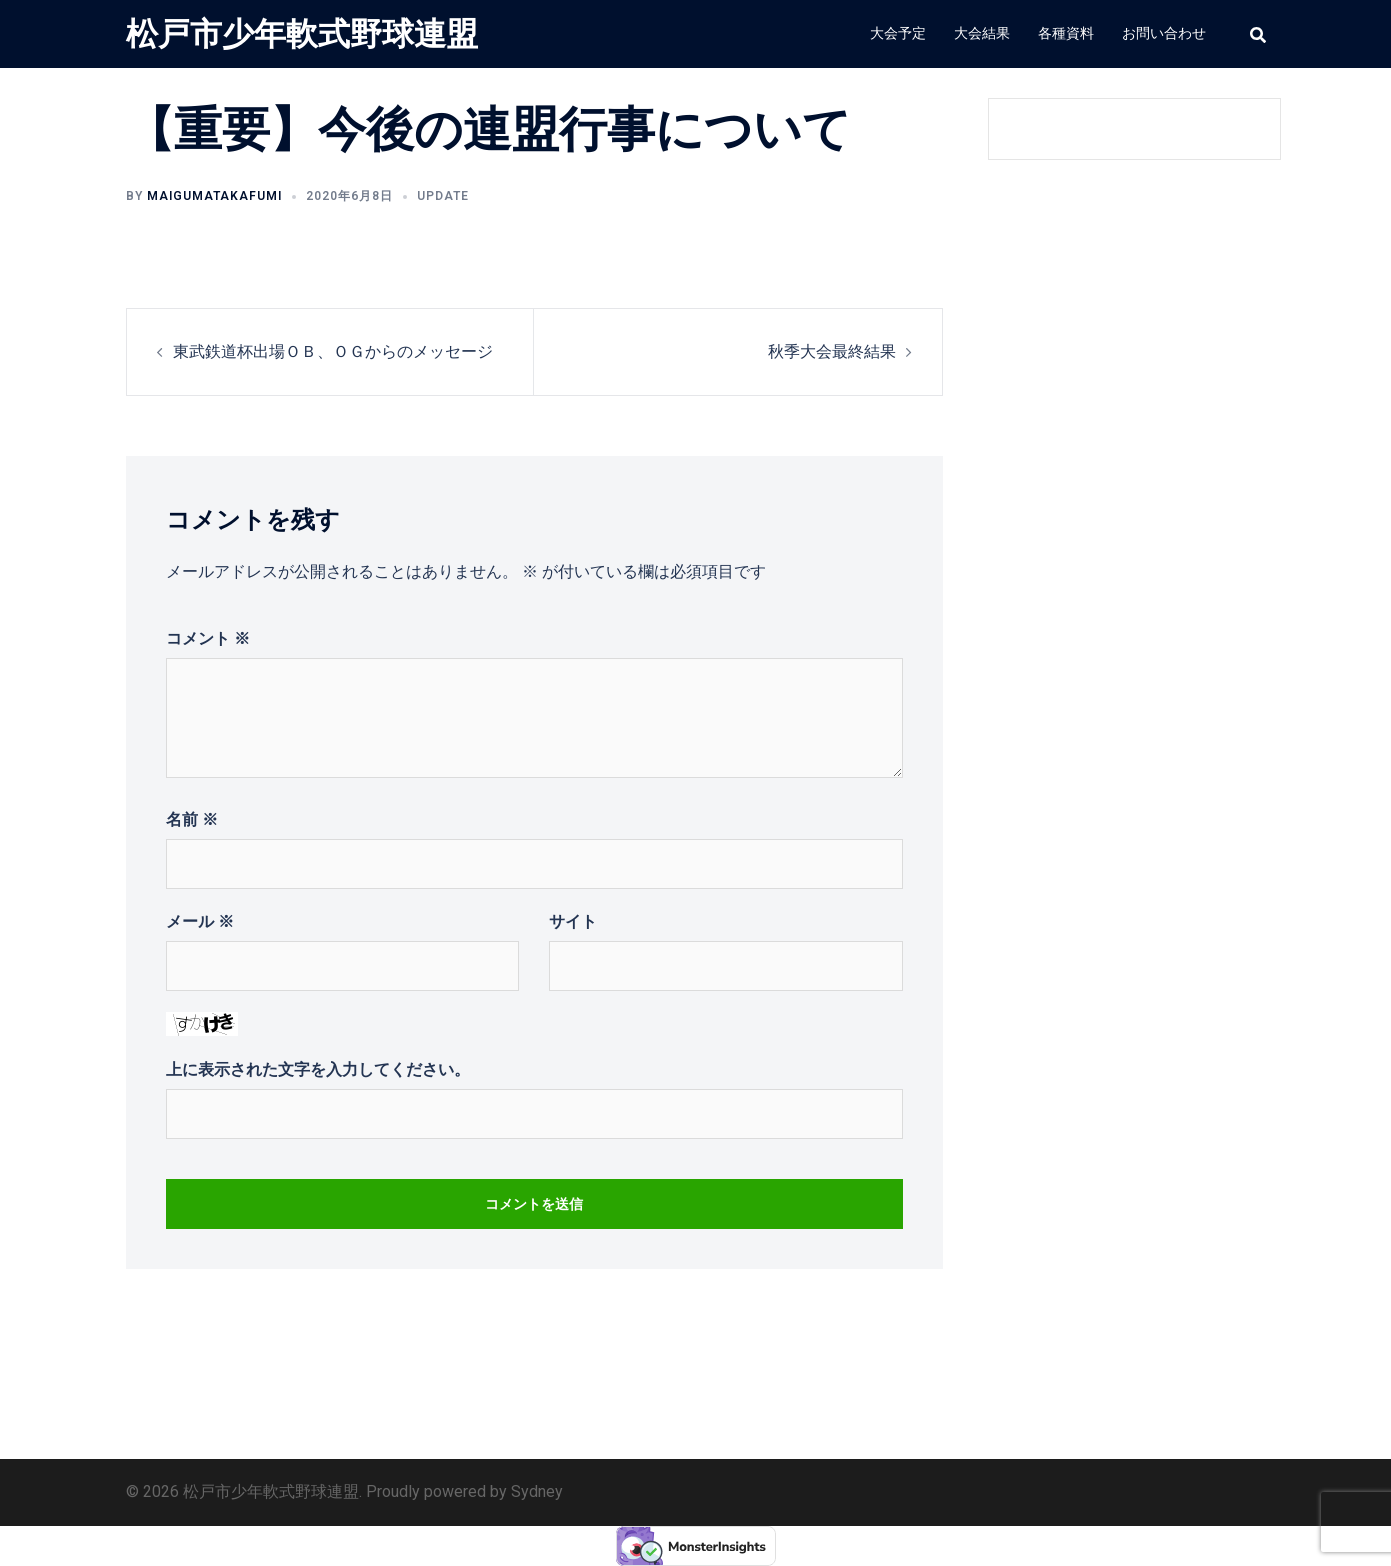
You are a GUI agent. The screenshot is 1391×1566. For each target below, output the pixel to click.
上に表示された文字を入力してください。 (318, 1069)
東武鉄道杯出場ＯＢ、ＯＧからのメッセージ (333, 351)
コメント (208, 638)
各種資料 (1066, 33)
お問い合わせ (1164, 33)
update (443, 196)
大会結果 (982, 33)
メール (200, 921)
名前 (192, 819)
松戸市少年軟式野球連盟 (302, 34)
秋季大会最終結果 (832, 351)
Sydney (537, 1491)
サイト (573, 921)
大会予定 (898, 33)
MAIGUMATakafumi (214, 196)
